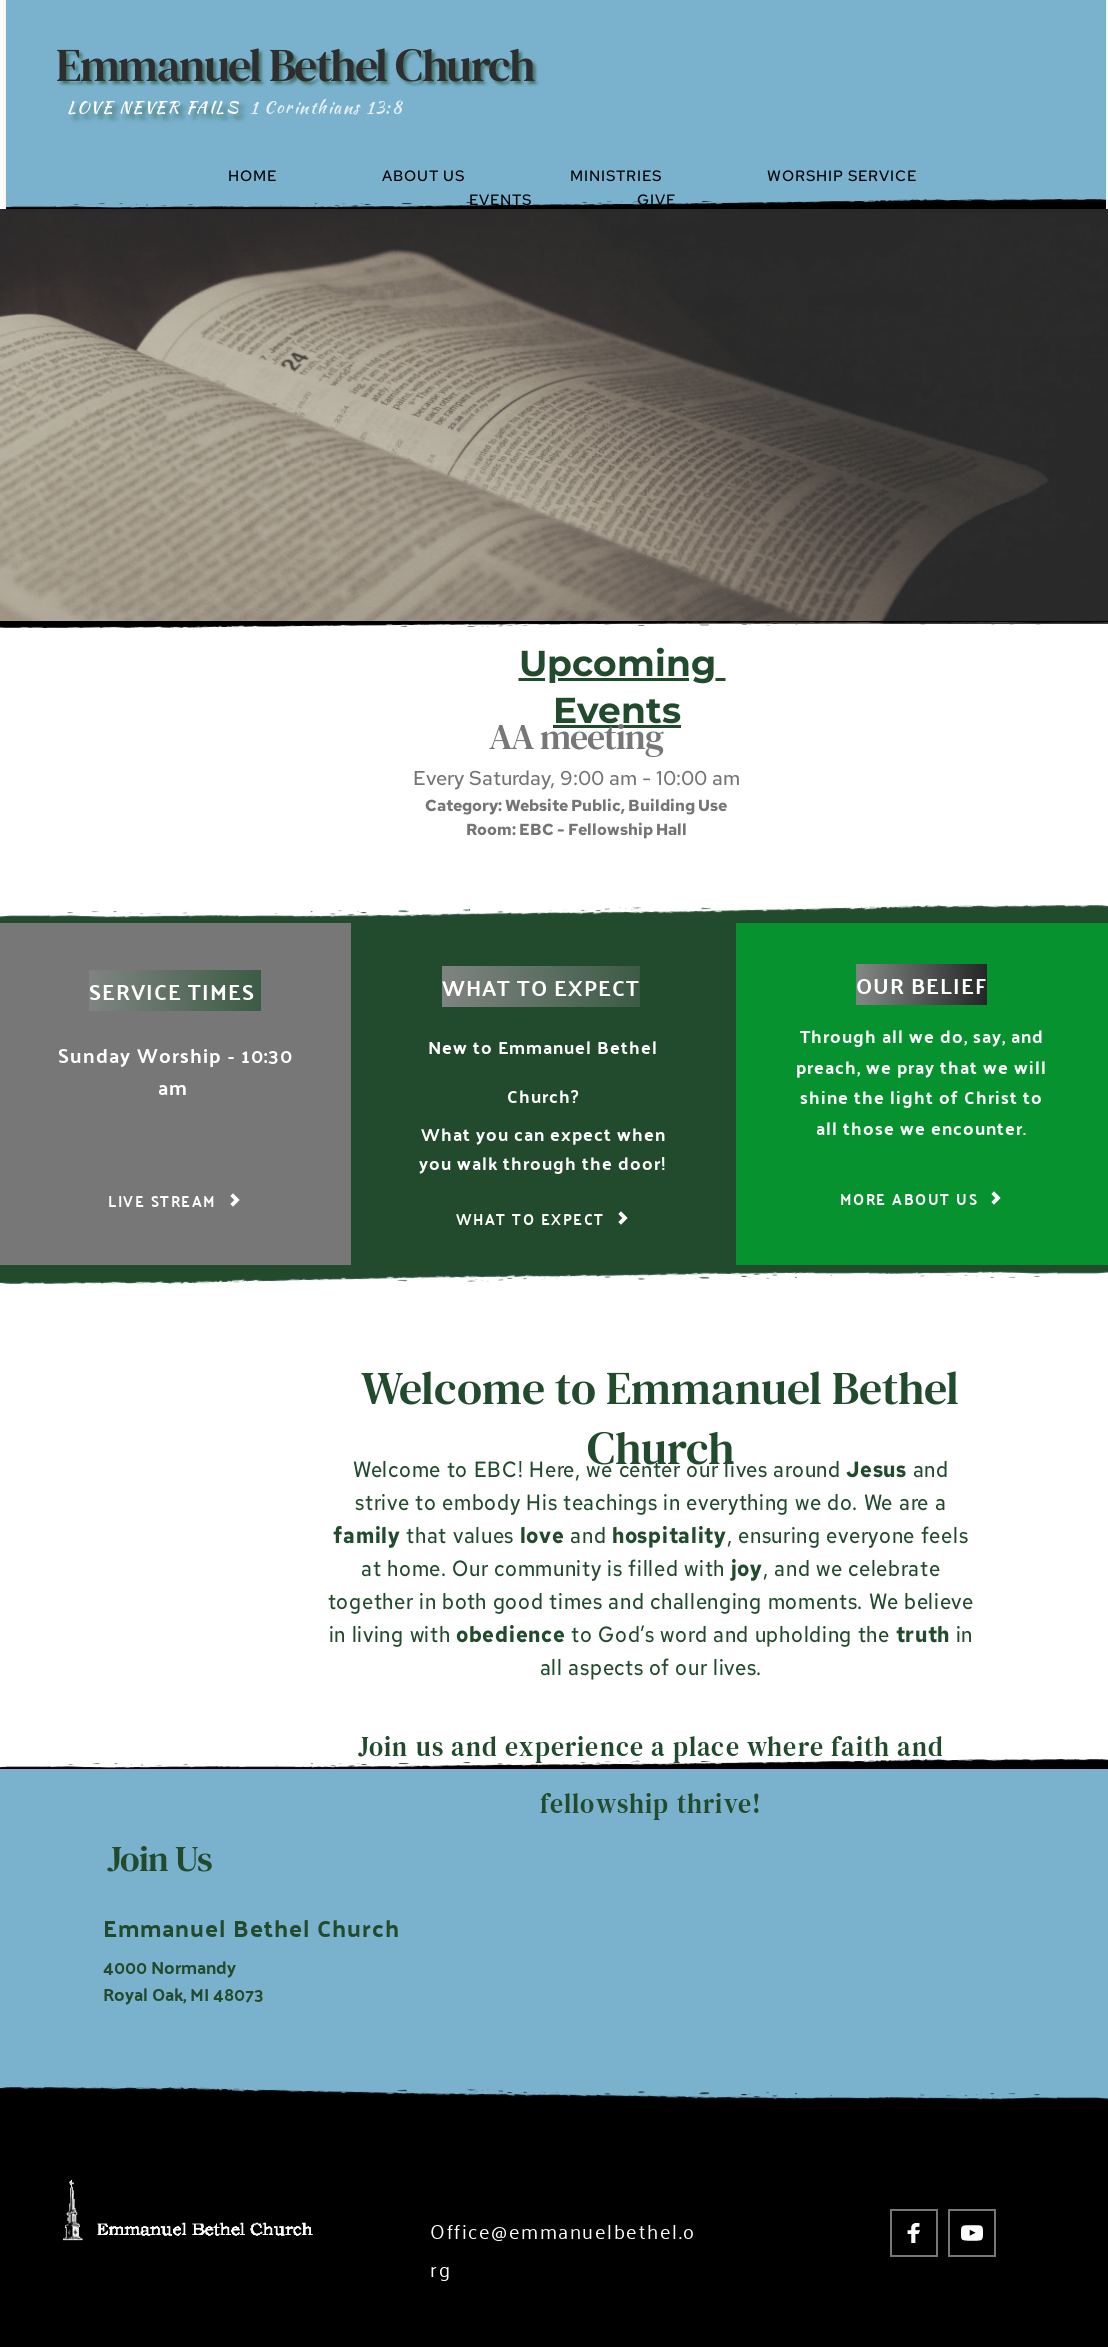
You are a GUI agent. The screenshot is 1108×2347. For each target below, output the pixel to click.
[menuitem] (296, 176)
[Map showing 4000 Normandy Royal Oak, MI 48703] (802, 1935)
